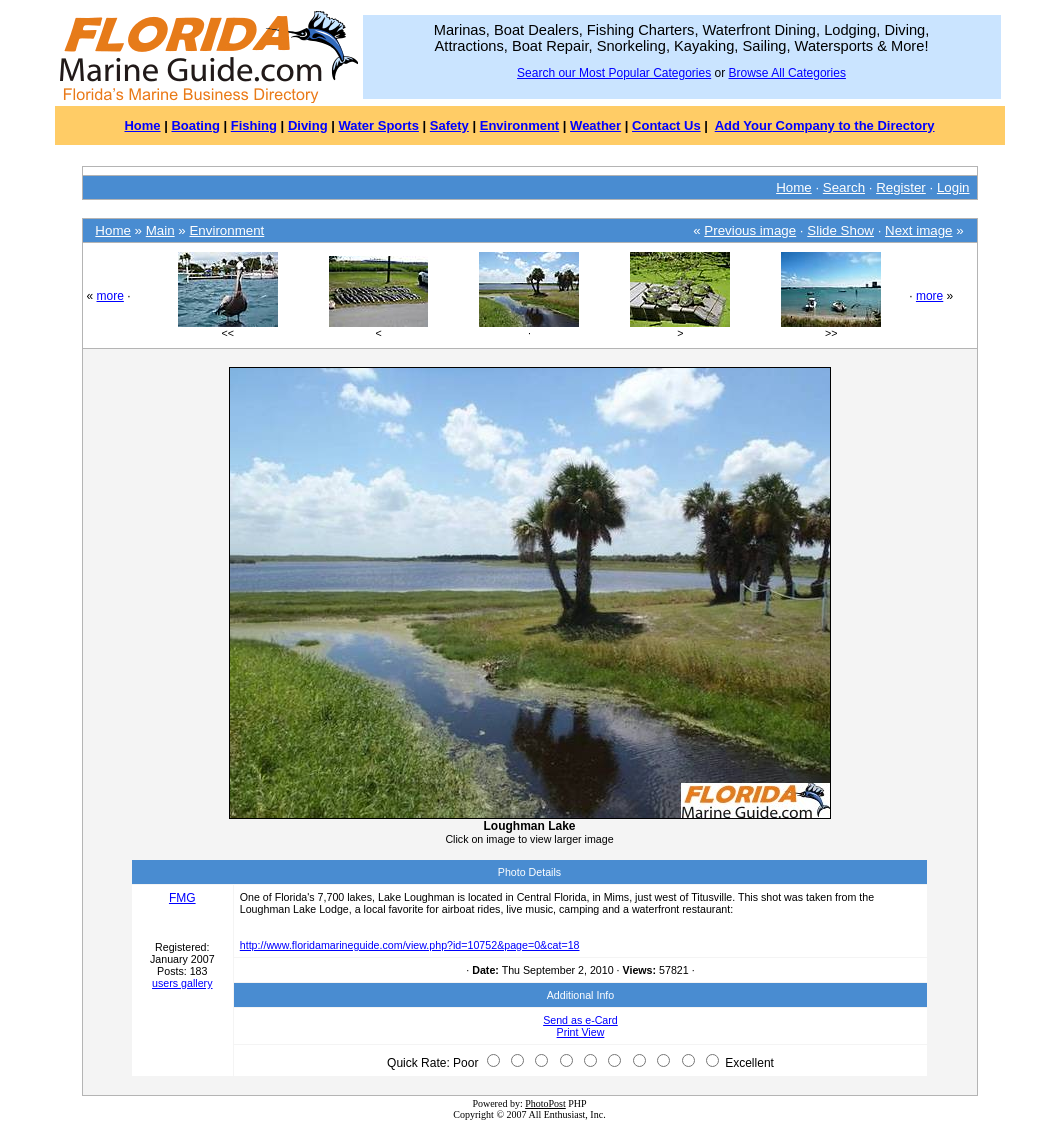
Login (953, 187)
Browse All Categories (787, 73)
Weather (595, 125)
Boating (195, 125)
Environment (519, 125)
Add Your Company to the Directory (825, 125)
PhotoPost (545, 1103)
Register (901, 187)
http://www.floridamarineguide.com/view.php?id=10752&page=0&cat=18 (410, 945)
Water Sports (379, 125)
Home (142, 125)
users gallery (182, 983)
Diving (308, 125)
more (110, 296)
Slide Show (840, 230)
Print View (581, 1032)
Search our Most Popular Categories (614, 73)
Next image (918, 230)
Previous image (750, 230)
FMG (182, 898)
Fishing (254, 125)
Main (160, 230)
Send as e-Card (580, 1020)
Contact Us (666, 125)
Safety (449, 125)
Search (844, 187)
